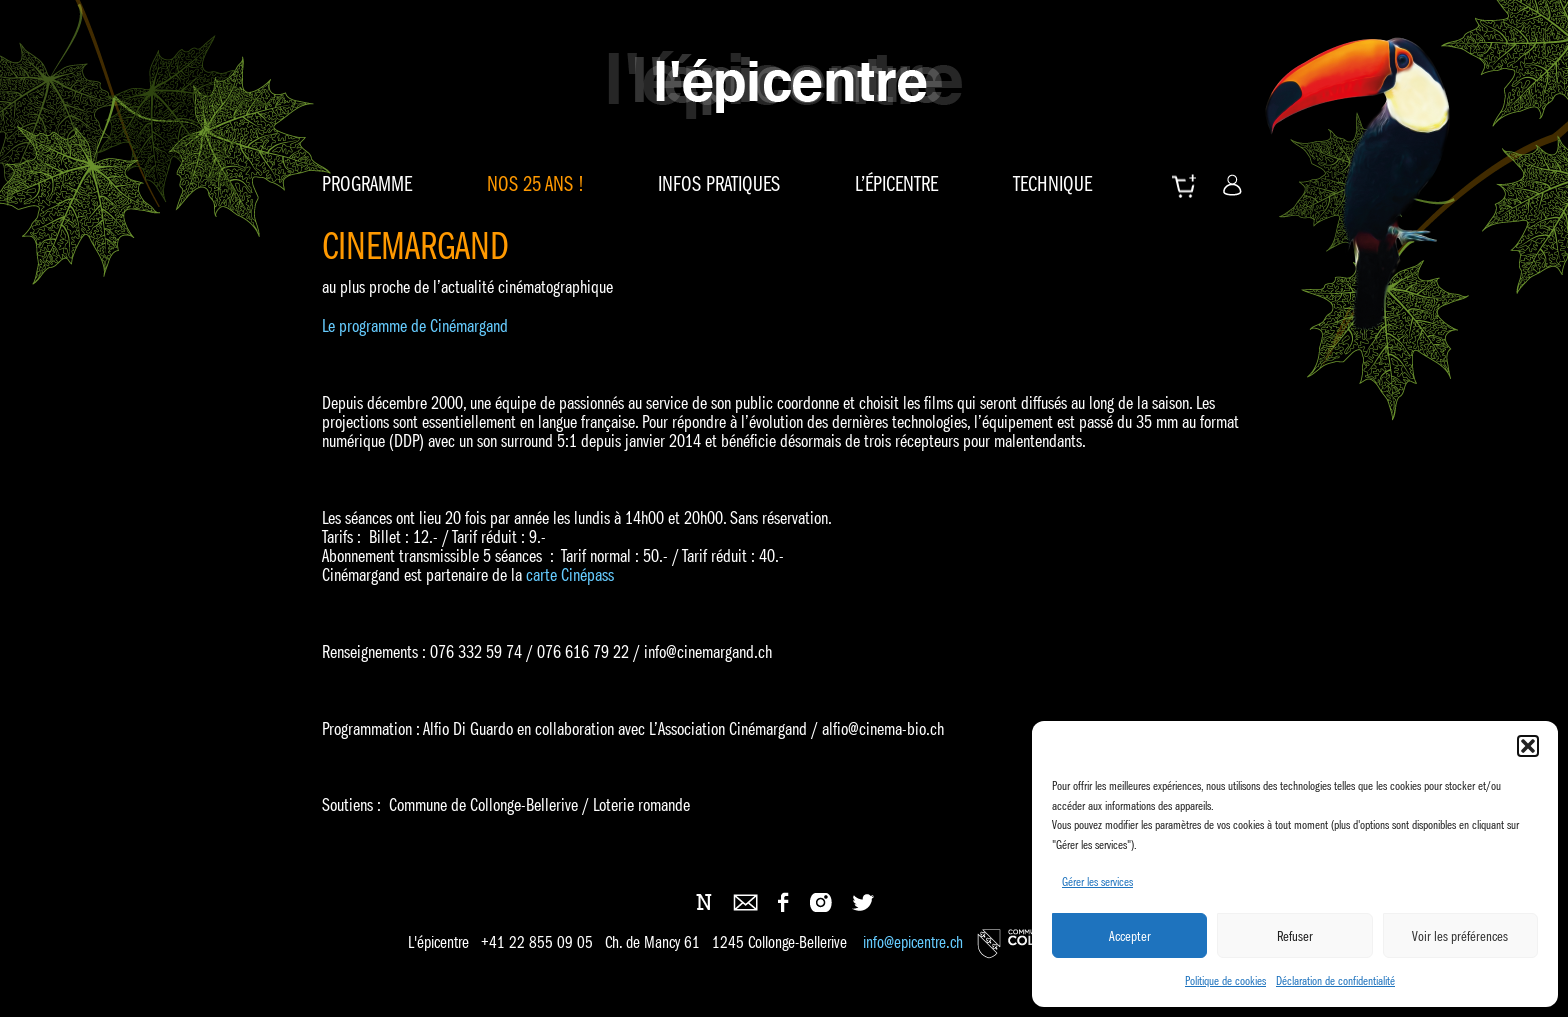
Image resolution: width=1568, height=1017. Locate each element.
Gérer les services (1097, 881)
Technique (1052, 184)
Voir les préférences (1460, 936)
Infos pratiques (719, 184)
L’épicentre (896, 184)
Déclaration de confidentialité (1335, 980)
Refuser (1295, 936)
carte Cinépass (570, 575)
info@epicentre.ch (913, 942)
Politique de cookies (1225, 980)
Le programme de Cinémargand (415, 326)
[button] (1528, 746)
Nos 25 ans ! (535, 184)
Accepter (1130, 936)
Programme (367, 184)
